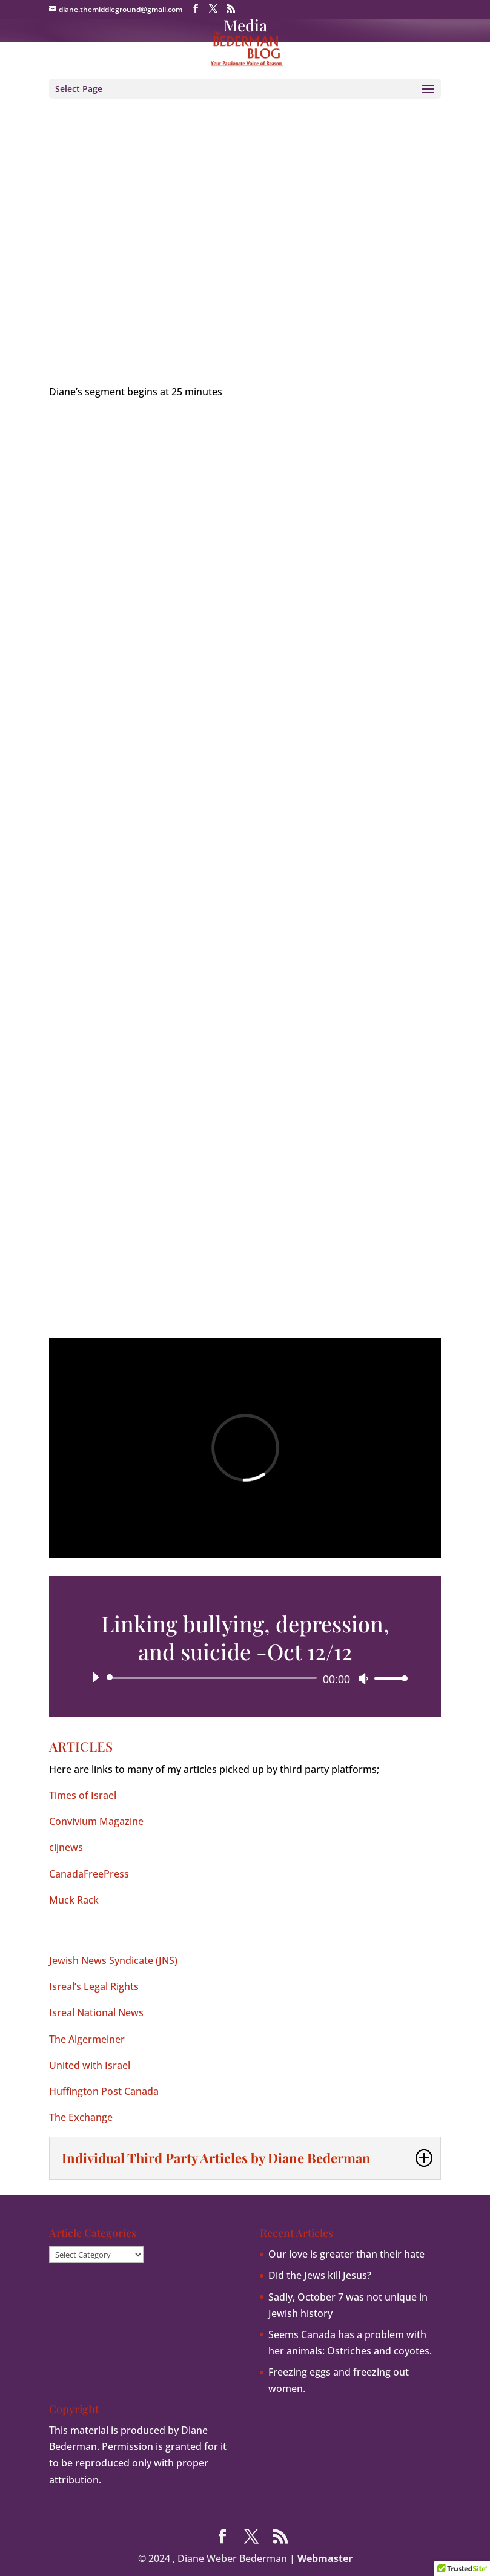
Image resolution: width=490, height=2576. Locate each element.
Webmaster (325, 2558)
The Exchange (81, 2117)
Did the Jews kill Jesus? (319, 2275)
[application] (245, 1678)
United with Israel (89, 2065)
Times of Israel (82, 1795)
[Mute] (363, 1678)
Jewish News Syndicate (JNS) (113, 1960)
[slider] (214, 1678)
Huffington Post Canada (104, 2091)
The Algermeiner (87, 2039)
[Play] (95, 1677)
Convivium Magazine (96, 1821)
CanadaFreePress (89, 1874)
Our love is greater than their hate (346, 2254)
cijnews (66, 1847)
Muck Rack (74, 1900)
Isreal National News (96, 2012)
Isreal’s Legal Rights (94, 1986)
